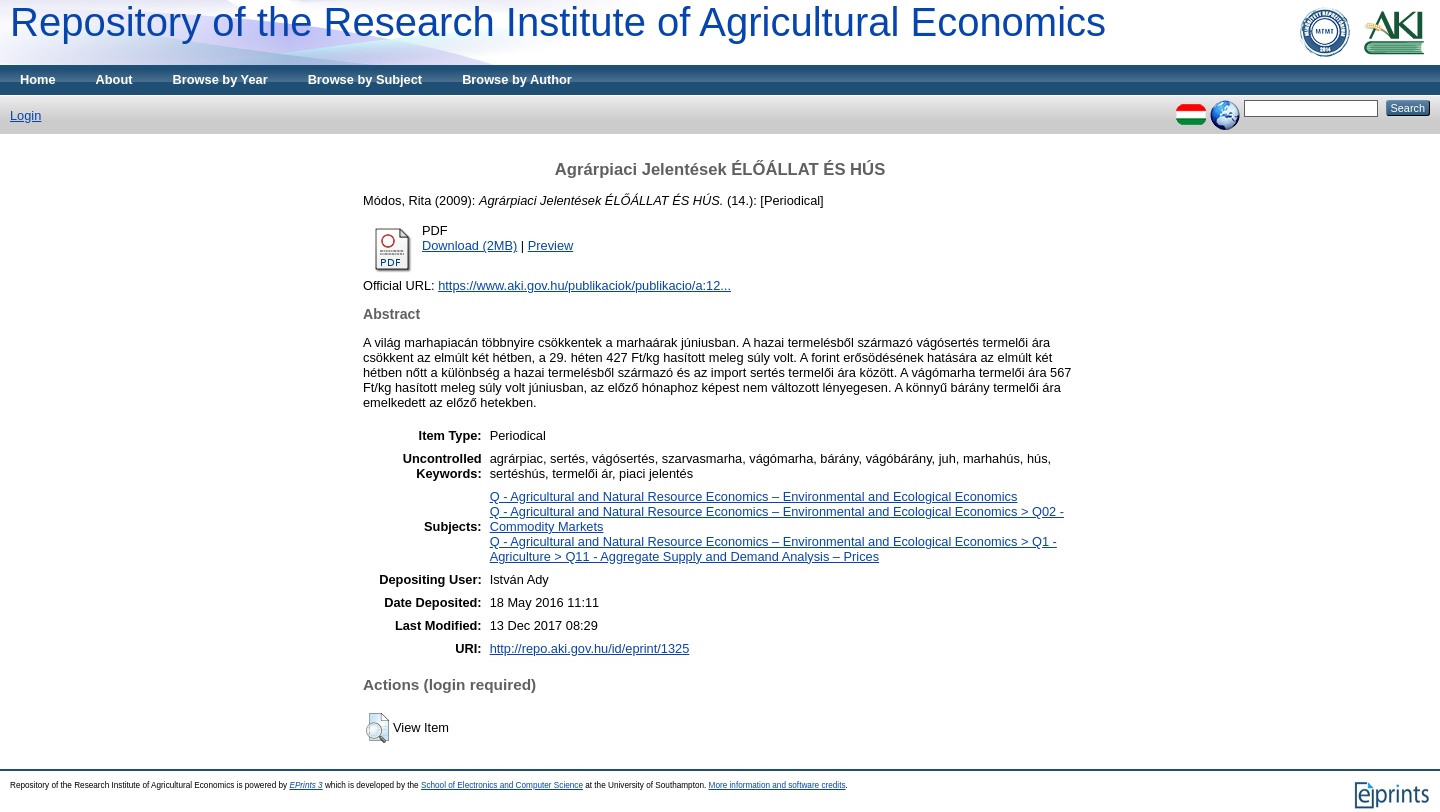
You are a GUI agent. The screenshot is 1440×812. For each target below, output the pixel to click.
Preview (551, 245)
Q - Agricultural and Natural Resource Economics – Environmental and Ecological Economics (754, 496)
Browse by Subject (365, 79)
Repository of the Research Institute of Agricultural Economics (558, 22)
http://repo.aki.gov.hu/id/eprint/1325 (590, 648)
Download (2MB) (469, 245)
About (114, 79)
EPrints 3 (305, 785)
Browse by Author (517, 79)
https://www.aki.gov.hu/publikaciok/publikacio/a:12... (584, 285)
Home (38, 79)
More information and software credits (777, 785)
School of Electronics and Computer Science (502, 785)
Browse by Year (220, 79)
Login (25, 115)
